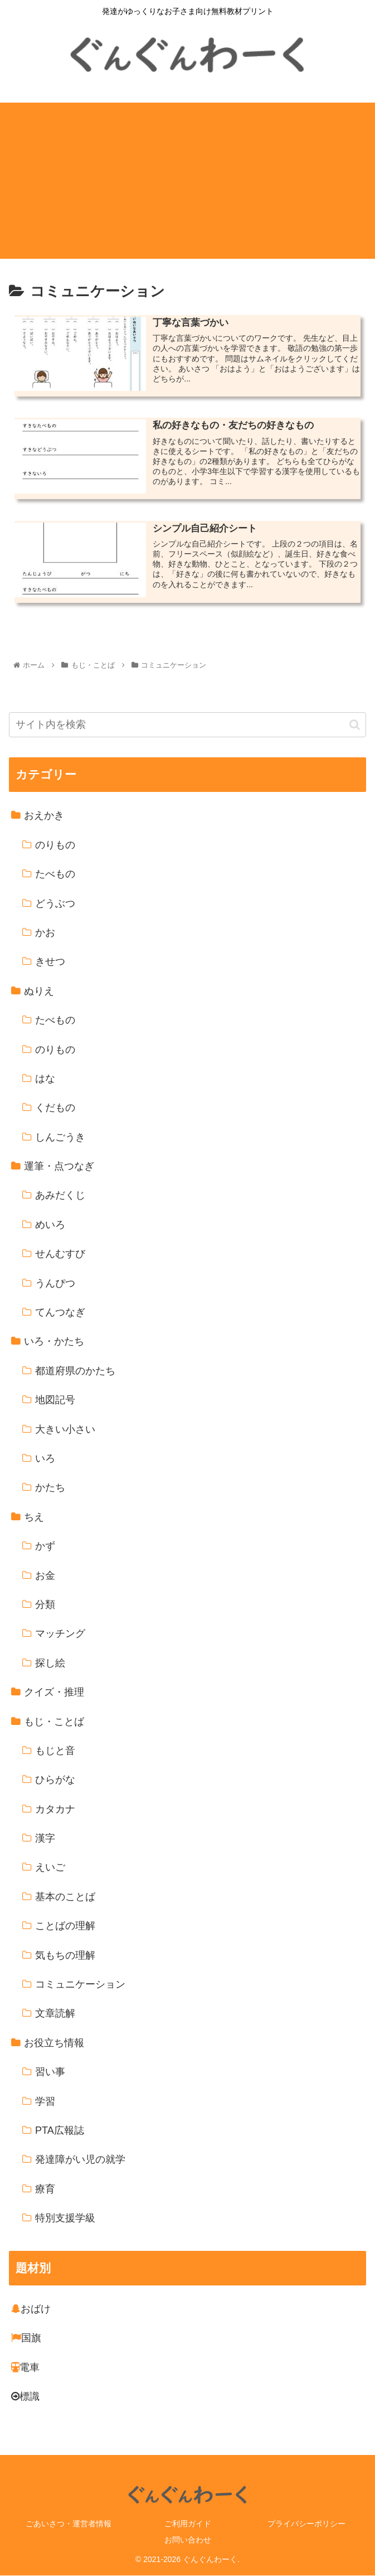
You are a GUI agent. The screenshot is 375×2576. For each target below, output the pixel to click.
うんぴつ (55, 1283)
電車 (25, 2368)
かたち (50, 1488)
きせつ (50, 962)
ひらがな (55, 1780)
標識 (25, 2397)
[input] (187, 725)
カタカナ (55, 1809)
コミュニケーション (80, 1984)
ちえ (34, 1517)
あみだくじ (60, 1196)
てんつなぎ (60, 1312)
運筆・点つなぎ (59, 1166)
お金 (45, 1576)
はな (45, 1079)
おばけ (31, 2309)
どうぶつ (55, 904)
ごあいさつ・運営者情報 (68, 2524)
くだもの (55, 1108)
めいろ (50, 1225)
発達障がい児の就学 (80, 2160)
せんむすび (60, 1254)
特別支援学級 (65, 2218)
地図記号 (55, 1400)
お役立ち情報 (54, 2043)
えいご (50, 1868)
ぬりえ (39, 991)
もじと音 (55, 1751)
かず (45, 1546)
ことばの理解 (65, 1926)
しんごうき (60, 1137)
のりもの (55, 845)
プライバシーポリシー (306, 2524)
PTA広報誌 (59, 2131)
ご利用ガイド (187, 2524)
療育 (45, 2189)
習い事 (50, 2072)
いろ (45, 1459)
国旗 (26, 2338)
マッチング (60, 1634)
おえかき (44, 815)
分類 (45, 1605)
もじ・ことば (54, 1722)
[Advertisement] (187, 181)
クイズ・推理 (54, 1692)
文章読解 (55, 2013)
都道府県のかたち (75, 1371)
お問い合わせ (187, 2540)
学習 (45, 2102)
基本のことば (65, 1897)
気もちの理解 (65, 1955)
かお (45, 933)
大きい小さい (65, 1430)
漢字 (45, 1838)
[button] (354, 725)
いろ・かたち (54, 1342)
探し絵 (50, 1663)
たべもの (55, 874)
